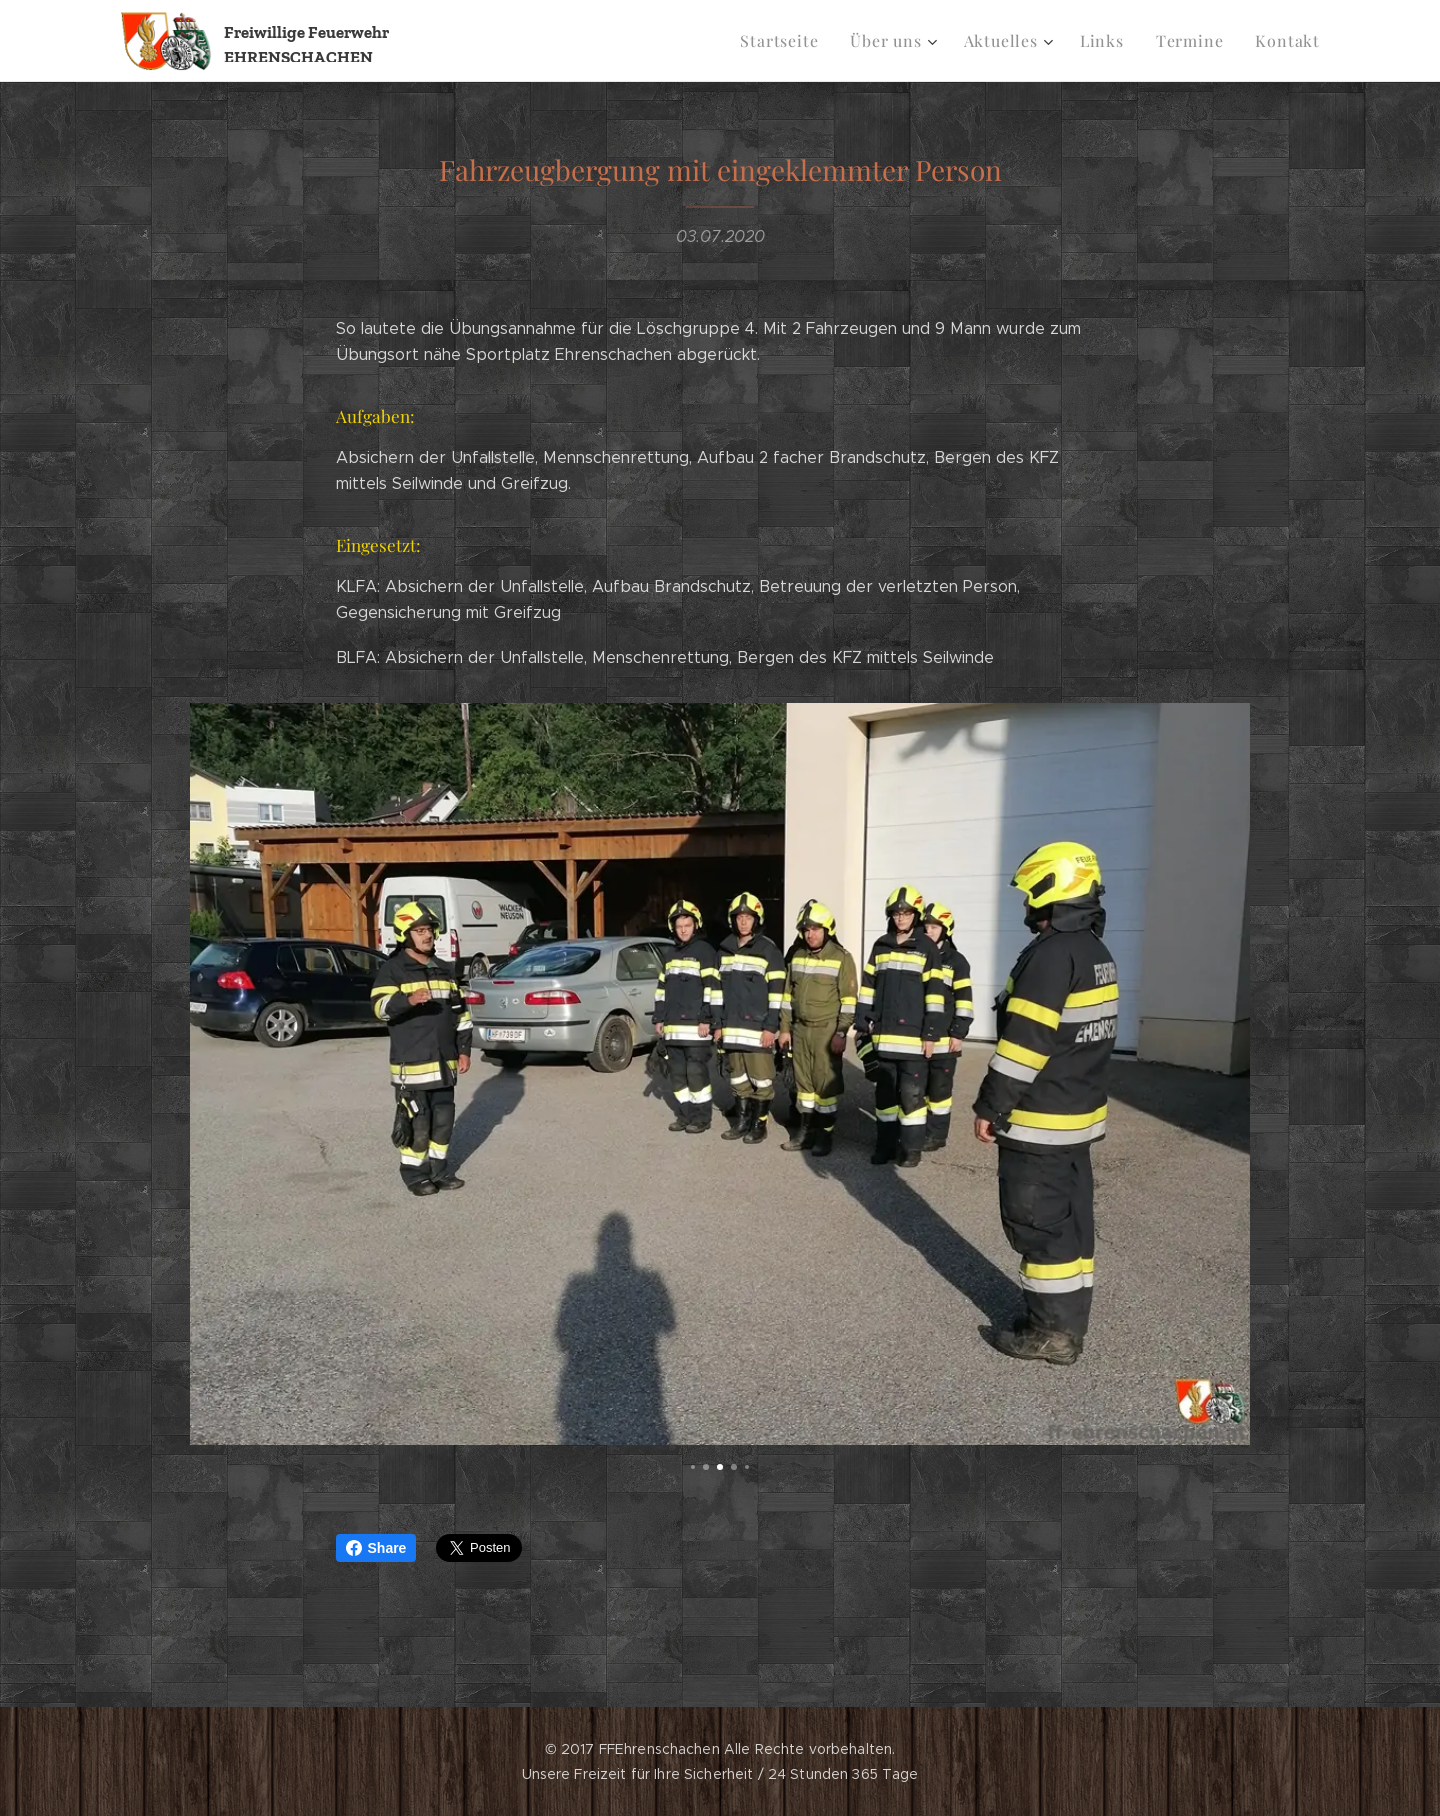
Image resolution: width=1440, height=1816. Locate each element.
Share (376, 1548)
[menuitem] (803, 41)
